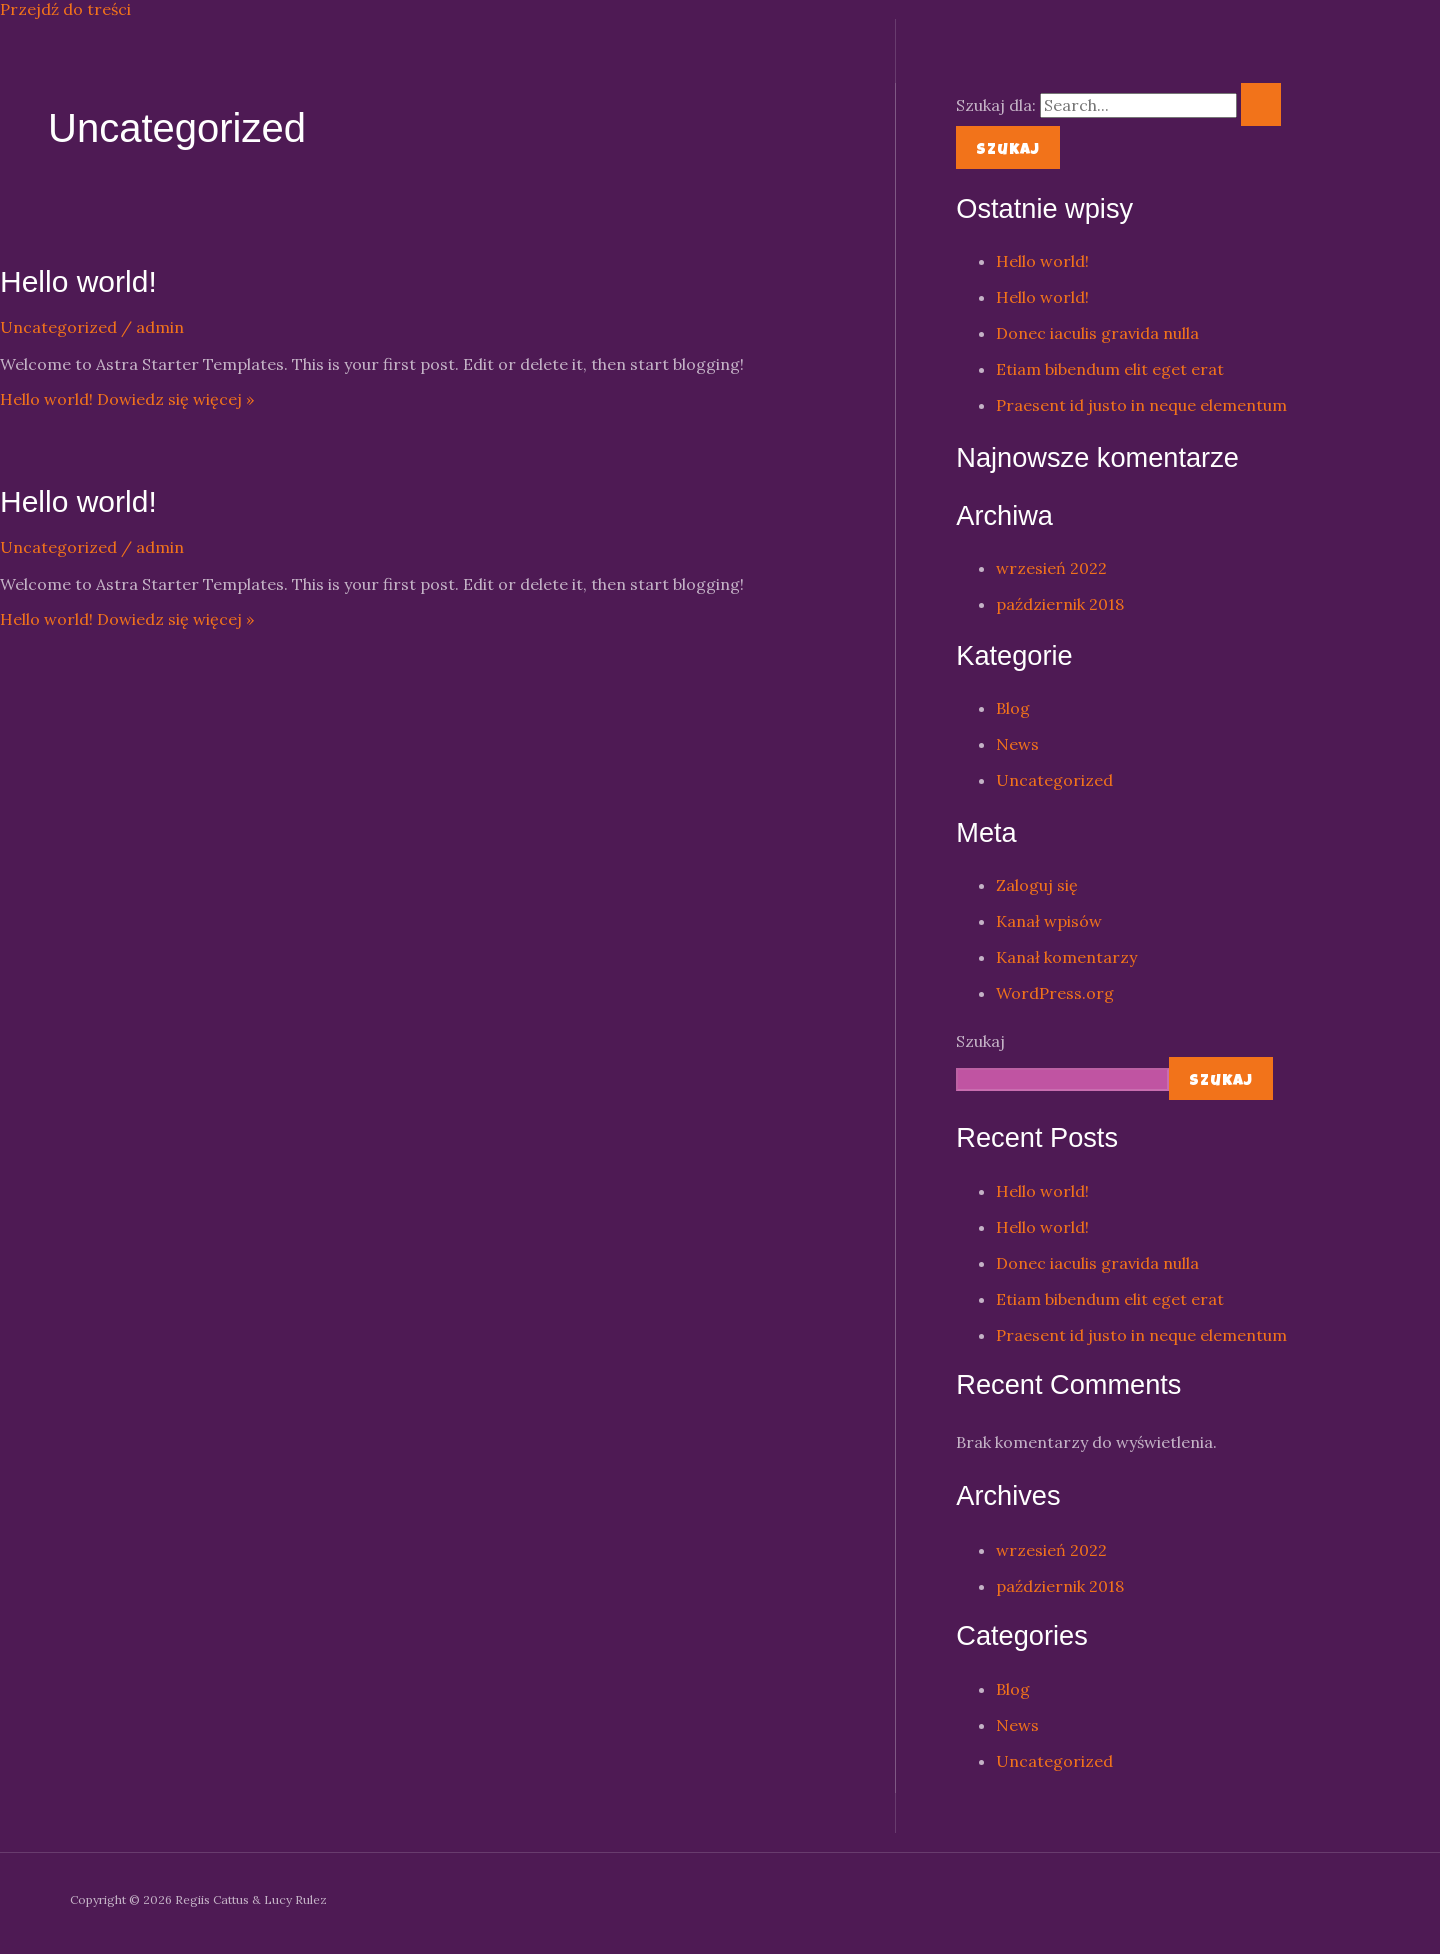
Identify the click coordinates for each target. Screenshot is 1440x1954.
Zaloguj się (1037, 885)
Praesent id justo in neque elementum (1141, 405)
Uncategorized (58, 327)
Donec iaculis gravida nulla (1097, 333)
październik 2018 (1060, 604)
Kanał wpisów (1049, 921)
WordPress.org (1055, 993)
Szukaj (980, 1041)
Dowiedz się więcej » (127, 399)
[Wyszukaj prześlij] (1261, 104)
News (1017, 744)
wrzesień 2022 (1051, 568)
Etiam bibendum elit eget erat (1110, 369)
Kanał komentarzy (1066, 957)
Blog (1013, 708)
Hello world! (78, 281)
